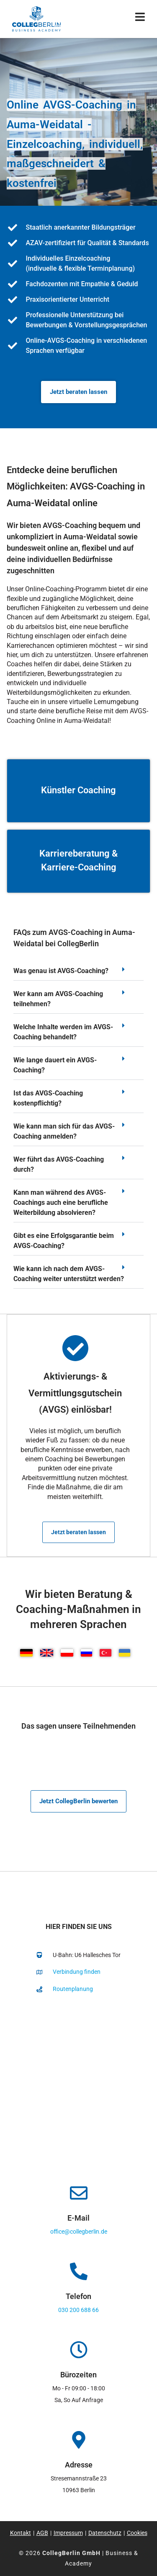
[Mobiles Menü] (140, 19)
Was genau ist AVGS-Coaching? (60, 971)
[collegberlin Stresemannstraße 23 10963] (78, 2085)
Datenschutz (104, 2532)
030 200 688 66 (78, 2310)
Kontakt (20, 2532)
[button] (78, 973)
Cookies (137, 2532)
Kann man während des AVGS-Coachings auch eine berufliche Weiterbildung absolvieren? (60, 1202)
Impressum (68, 2532)
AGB (42, 2532)
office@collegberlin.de (78, 2231)
